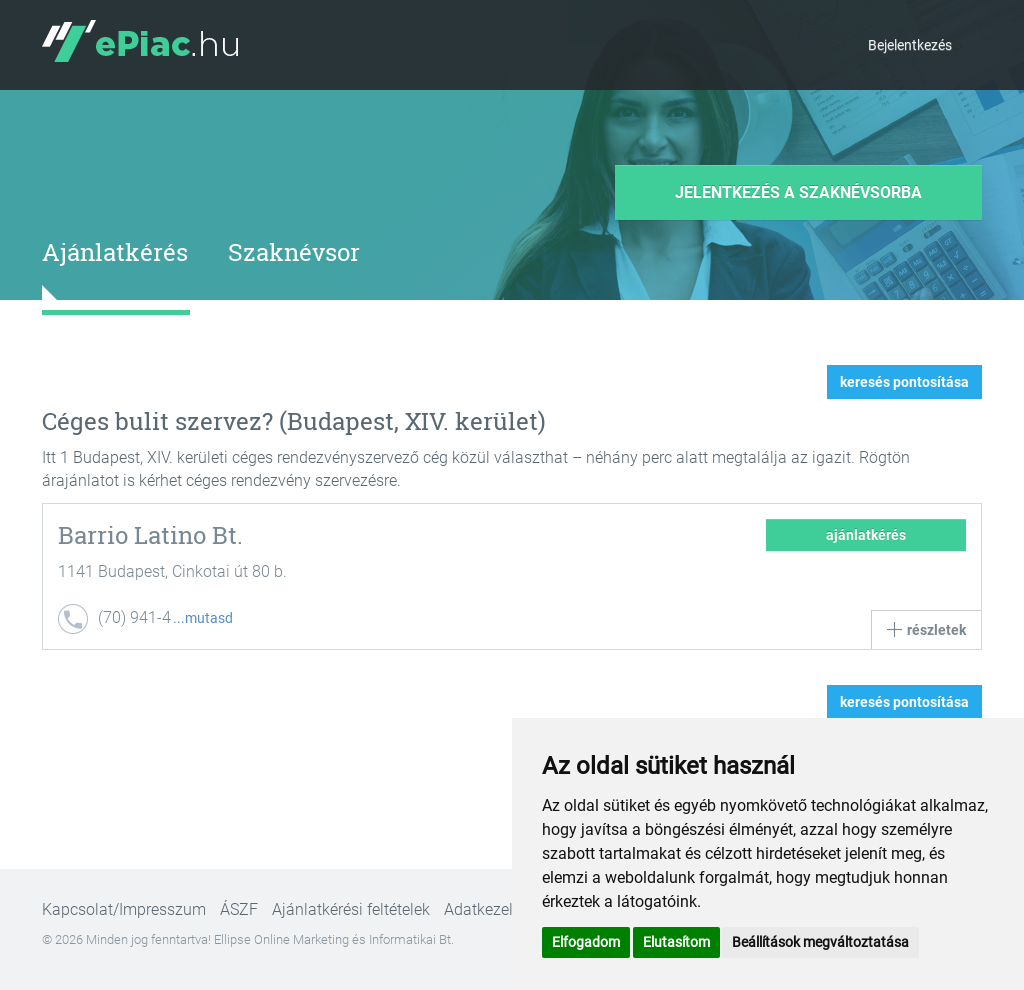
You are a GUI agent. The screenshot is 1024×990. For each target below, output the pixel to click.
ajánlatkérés (866, 535)
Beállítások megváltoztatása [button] (820, 942)
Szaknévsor (294, 252)
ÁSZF (239, 909)
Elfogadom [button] (586, 942)
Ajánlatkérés (115, 252)
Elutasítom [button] (676, 942)
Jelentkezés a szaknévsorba (798, 192)
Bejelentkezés (910, 45)
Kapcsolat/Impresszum (124, 909)
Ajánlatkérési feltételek (351, 909)
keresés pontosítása (904, 382)
